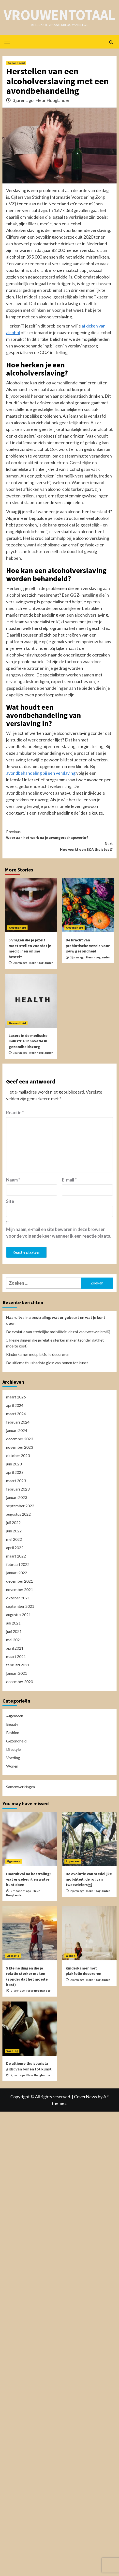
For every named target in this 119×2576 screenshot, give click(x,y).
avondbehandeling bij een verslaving (40, 773)
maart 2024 (16, 1413)
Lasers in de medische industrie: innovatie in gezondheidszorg (28, 1041)
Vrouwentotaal (60, 14)
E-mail (69, 1179)
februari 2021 (18, 1664)
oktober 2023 (18, 1455)
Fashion (12, 1732)
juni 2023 (14, 1463)
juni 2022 (14, 1530)
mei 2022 (14, 1539)
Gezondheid (16, 63)
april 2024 (14, 1405)
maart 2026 (16, 1396)
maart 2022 (16, 1555)
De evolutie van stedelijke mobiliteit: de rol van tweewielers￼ (58, 1331)
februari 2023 (18, 1488)
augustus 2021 (18, 1614)
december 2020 (19, 1681)
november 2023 (19, 1446)
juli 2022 (13, 1522)
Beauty (12, 1724)
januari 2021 (16, 1673)
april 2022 (14, 1547)
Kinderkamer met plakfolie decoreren (37, 1354)
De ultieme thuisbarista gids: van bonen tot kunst (47, 1362)
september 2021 (20, 1606)
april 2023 (14, 1472)
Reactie (15, 1112)
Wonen (12, 1765)
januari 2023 (16, 1497)
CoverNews (85, 2096)
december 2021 (19, 1580)
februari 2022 (18, 1564)
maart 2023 (16, 1480)
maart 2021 (16, 1656)
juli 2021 (13, 1622)
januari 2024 (16, 1430)
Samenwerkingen (20, 1786)
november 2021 (19, 1589)
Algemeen (14, 1715)
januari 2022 (16, 1572)
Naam (13, 1179)
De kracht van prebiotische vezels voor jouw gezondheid (88, 945)
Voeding (13, 1757)
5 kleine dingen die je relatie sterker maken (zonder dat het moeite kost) (55, 1342)
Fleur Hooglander (52, 100)
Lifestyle (13, 1749)
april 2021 (14, 1647)
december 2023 (19, 1438)
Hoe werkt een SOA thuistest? (59, 846)
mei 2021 (14, 1639)
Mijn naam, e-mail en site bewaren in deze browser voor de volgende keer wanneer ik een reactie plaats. (58, 1232)
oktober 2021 (18, 1597)
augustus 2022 (18, 1513)
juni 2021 (14, 1631)
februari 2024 (18, 1421)
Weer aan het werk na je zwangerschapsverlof (59, 834)
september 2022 (20, 1505)
